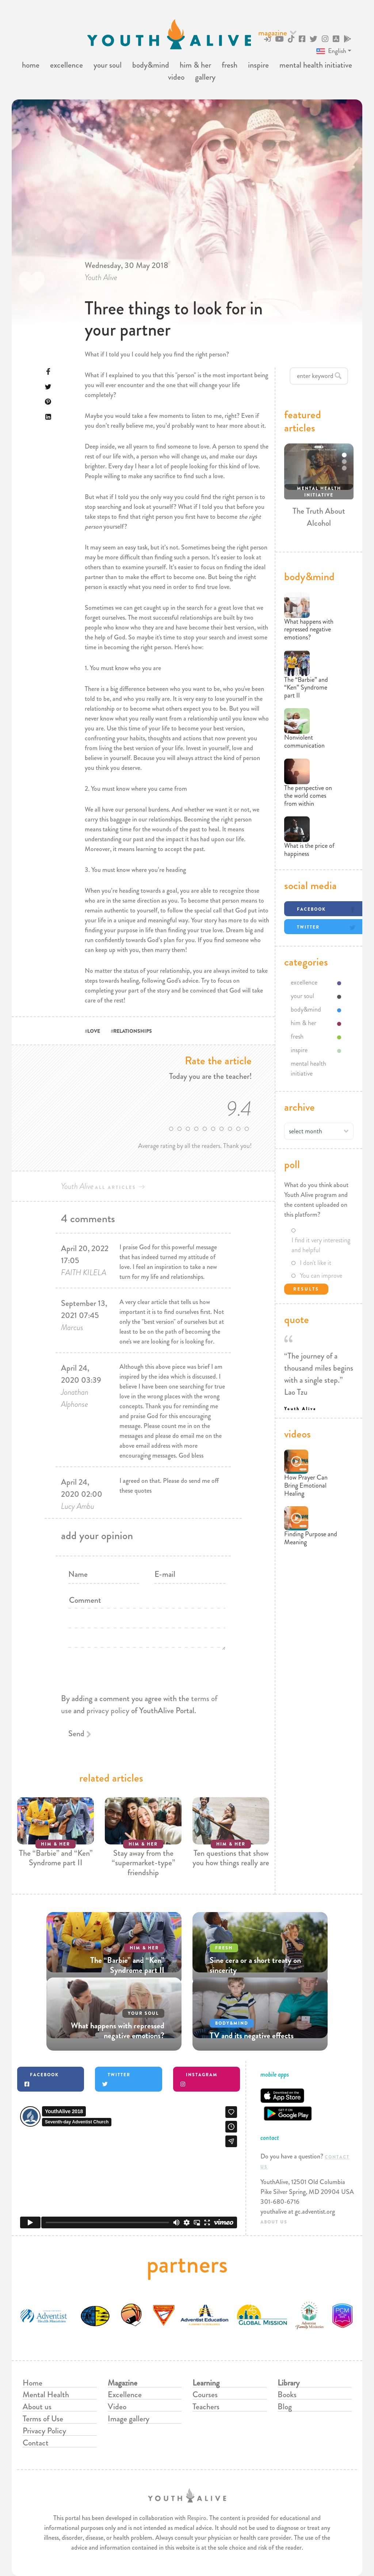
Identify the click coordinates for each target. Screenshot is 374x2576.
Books (287, 2394)
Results (306, 1289)
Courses (205, 2394)
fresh (229, 65)
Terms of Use (43, 2418)
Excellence (125, 2394)
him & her (195, 65)
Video (117, 2406)
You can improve (321, 1275)
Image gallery (128, 2418)
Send (76, 1733)
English (330, 51)
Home (32, 2382)
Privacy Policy (44, 2430)
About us (37, 2406)
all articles (115, 1187)
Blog (285, 2406)
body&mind (150, 65)
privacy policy (108, 1710)
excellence (66, 65)
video (176, 77)
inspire (258, 65)
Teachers (206, 2406)
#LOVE (92, 1031)
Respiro (196, 2518)
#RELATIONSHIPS (131, 1031)
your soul (108, 65)
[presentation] (143, 1722)
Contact (36, 2442)
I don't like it (315, 1263)
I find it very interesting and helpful (320, 1245)
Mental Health (46, 2394)
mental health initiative (315, 65)
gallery (205, 77)
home (30, 65)
